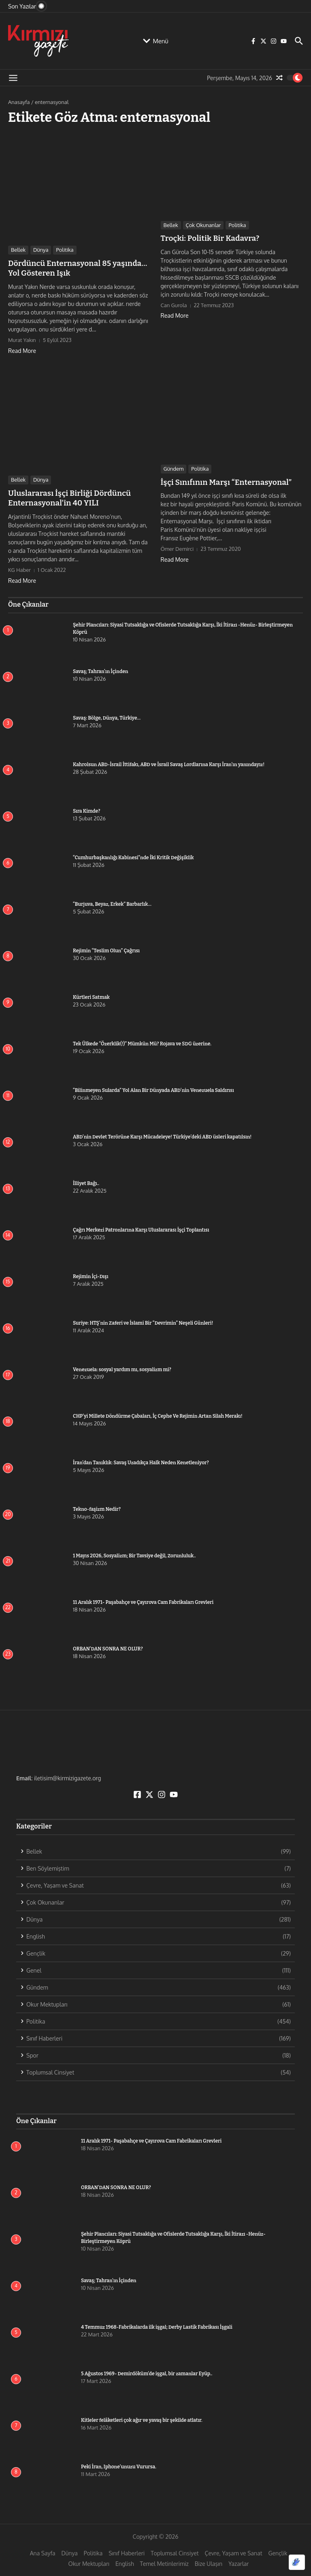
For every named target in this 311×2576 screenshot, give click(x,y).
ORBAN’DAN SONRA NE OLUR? (108, 1646)
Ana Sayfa (42, 2551)
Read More (22, 349)
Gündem (174, 468)
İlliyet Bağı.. (86, 1181)
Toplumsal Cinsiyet (174, 2551)
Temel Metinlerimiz (164, 2561)
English (124, 2561)
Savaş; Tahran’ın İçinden (100, 669)
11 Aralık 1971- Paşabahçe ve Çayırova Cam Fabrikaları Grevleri (143, 1600)
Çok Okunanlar (203, 225)
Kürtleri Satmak (91, 995)
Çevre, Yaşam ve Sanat (233, 2551)
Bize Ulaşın (208, 2561)
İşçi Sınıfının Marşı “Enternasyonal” (223, 480)
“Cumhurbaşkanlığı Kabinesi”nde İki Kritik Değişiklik (133, 855)
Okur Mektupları (88, 2561)
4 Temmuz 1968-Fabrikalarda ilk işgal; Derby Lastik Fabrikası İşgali (156, 2325)
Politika (64, 249)
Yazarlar (238, 2561)
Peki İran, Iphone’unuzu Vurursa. (118, 2465)
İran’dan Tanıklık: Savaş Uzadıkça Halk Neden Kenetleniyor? (141, 1460)
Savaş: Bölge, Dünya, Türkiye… (107, 715)
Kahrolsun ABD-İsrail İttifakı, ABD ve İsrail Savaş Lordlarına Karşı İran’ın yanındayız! (168, 762)
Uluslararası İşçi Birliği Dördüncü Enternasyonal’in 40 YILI (66, 496)
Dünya (40, 249)
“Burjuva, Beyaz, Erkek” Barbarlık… (112, 902)
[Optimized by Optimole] (297, 2562)
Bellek (18, 249)
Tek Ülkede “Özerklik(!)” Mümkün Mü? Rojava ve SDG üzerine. (142, 1041)
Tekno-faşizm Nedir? (97, 1507)
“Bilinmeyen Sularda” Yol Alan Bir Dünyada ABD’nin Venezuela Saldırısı (153, 1088)
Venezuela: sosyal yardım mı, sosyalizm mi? (122, 1367)
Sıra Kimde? (86, 808)
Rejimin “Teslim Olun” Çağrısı (106, 948)
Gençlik (278, 2551)
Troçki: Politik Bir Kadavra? (207, 238)
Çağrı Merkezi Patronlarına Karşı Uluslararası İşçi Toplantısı (141, 1227)
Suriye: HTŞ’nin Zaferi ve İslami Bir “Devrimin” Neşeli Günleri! (143, 1320)
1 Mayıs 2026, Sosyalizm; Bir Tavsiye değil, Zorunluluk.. (134, 1553)
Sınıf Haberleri (127, 2551)
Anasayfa (19, 102)
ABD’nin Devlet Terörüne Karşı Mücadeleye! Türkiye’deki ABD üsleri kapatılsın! (162, 1134)
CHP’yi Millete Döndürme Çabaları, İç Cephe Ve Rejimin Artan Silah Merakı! (172, 1413)
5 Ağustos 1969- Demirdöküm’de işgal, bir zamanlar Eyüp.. (146, 2371)
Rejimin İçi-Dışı (91, 1274)
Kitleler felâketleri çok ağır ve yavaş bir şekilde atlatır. (141, 2418)
